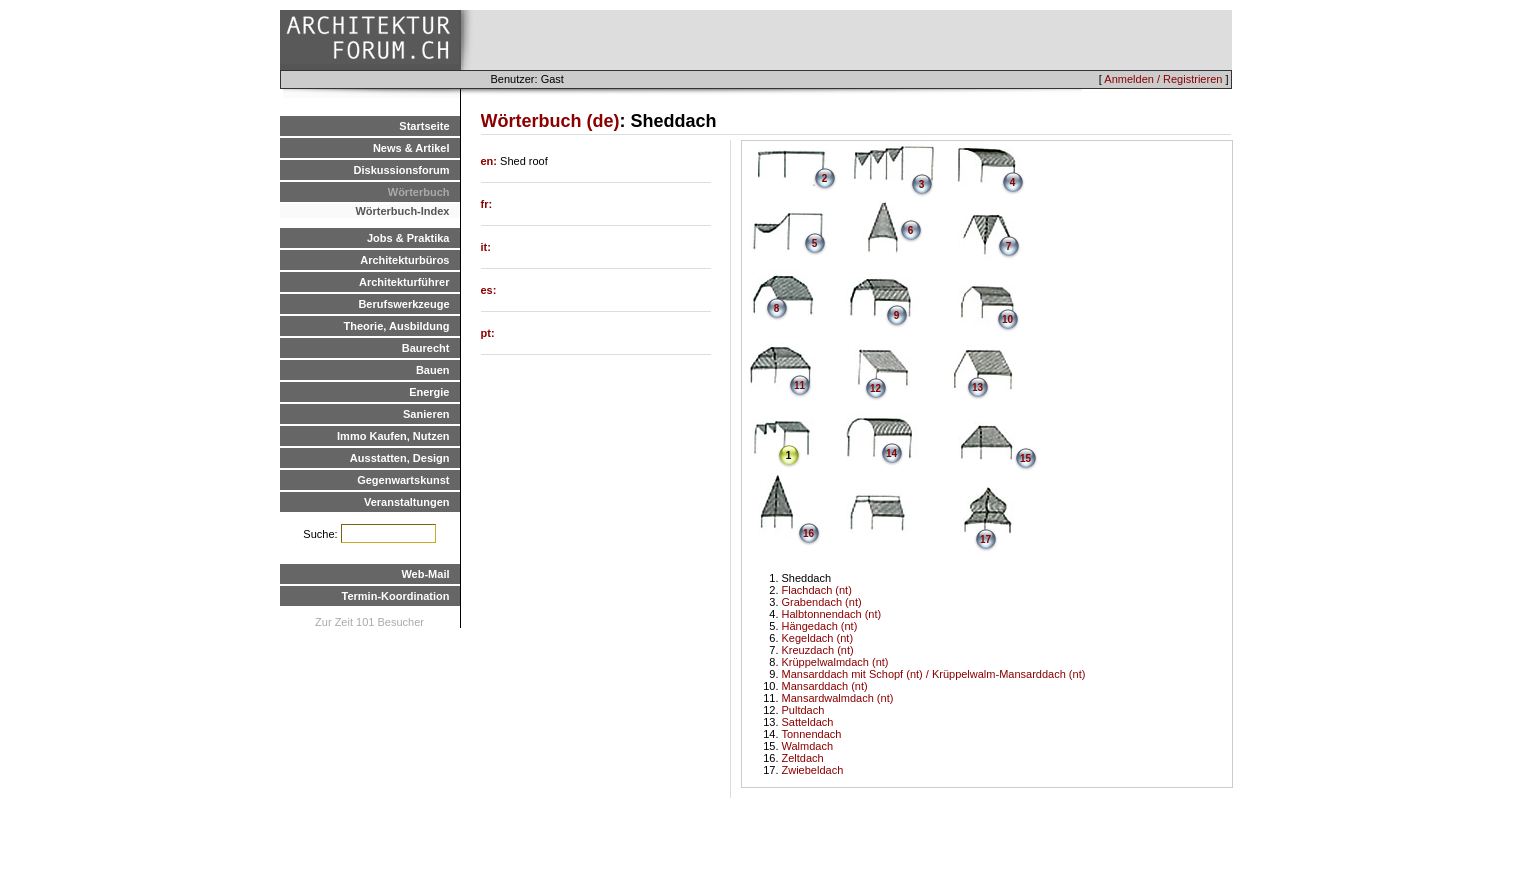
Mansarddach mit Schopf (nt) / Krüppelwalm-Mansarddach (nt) (934, 674)
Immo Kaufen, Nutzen (393, 436)
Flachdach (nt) (817, 590)
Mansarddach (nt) (825, 686)
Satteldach (808, 722)
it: (486, 247)
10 (1007, 319)
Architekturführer (404, 282)
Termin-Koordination (396, 596)
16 (808, 533)
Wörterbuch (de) (550, 121)
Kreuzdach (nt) (818, 650)
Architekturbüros (404, 260)
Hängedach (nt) (820, 626)
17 (985, 539)
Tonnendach (812, 734)
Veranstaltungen (407, 502)
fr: (487, 204)
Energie (429, 392)
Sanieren (426, 414)
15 (1025, 458)
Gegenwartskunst (403, 480)
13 (977, 387)
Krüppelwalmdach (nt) (835, 662)
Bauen (433, 370)
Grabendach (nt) (822, 602)
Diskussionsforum (402, 170)
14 (891, 453)
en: (491, 161)
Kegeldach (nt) (818, 638)
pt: (488, 333)
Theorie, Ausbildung (397, 326)
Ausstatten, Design (400, 458)
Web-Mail (425, 574)
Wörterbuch (419, 192)
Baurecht (426, 348)
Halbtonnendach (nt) (832, 614)
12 (875, 388)
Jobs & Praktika (408, 238)
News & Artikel (411, 148)
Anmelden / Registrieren (1163, 79)
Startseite (424, 126)
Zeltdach (803, 758)
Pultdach (803, 710)
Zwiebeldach (813, 770)
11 (799, 385)
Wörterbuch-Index (402, 211)
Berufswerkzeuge (403, 304)
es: (489, 290)
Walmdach (808, 746)
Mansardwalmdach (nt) (838, 698)
